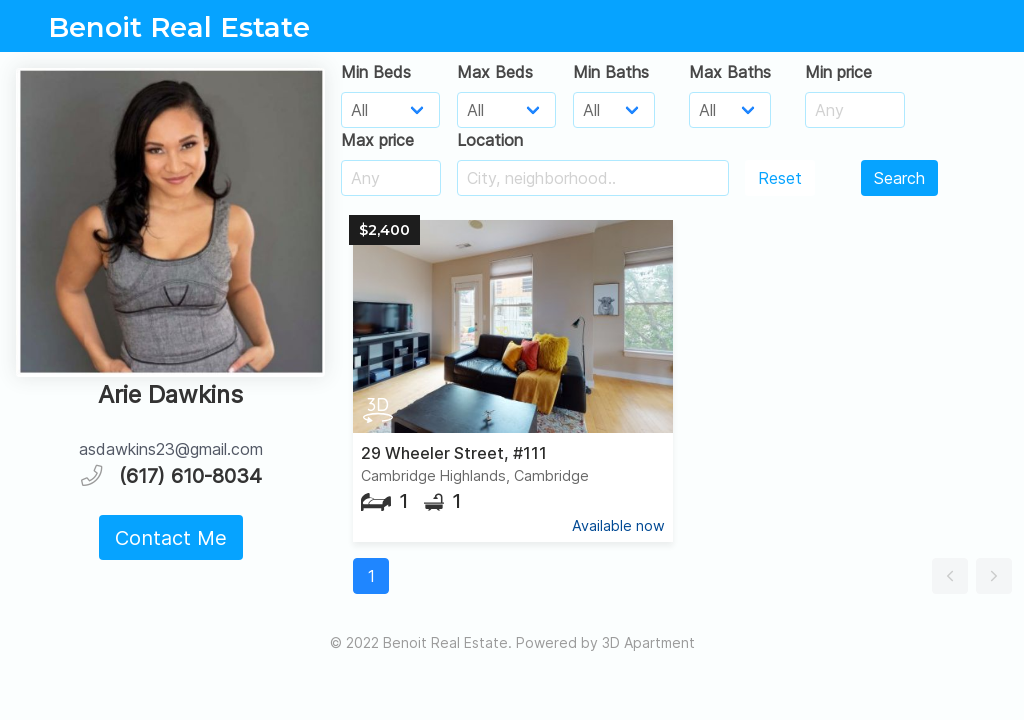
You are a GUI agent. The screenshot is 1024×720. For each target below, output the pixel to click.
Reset (780, 178)
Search (899, 178)
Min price (838, 72)
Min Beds (376, 72)
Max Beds (495, 72)
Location (490, 140)
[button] (950, 576)
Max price (377, 140)
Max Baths (730, 72)
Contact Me (171, 538)
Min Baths (611, 72)
